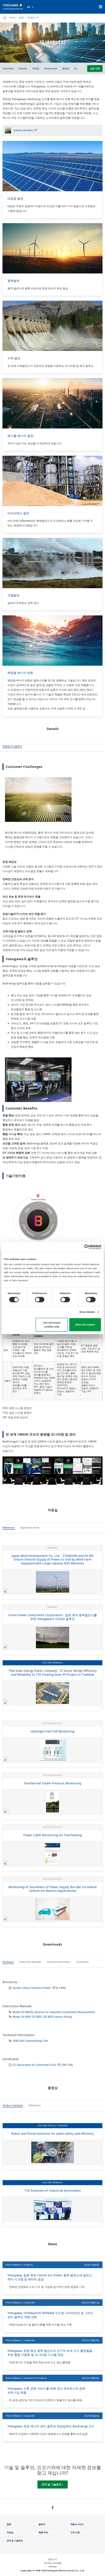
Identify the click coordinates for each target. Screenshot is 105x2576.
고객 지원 (75, 2532)
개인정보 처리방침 (52, 2562)
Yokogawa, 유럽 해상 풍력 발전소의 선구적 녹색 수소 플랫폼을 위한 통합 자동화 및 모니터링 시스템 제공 (49, 2353)
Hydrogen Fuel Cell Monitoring (52, 1731)
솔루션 (42, 2524)
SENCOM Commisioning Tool (30, 2041)
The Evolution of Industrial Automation (52, 2190)
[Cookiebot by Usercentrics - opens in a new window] (86, 1246)
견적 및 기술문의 (52, 2484)
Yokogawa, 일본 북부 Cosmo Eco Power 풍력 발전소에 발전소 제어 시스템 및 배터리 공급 (49, 2277)
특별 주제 (43, 2532)
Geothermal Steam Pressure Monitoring (52, 1783)
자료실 (10, 2532)
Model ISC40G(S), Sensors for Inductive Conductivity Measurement (53, 2012)
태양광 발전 (15, 198)
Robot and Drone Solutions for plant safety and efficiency (52, 2133)
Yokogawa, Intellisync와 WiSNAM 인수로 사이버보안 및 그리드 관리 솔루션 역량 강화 (50, 2315)
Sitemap (52, 2566)
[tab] (12, 746)
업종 (21, 17)
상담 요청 (95, 68)
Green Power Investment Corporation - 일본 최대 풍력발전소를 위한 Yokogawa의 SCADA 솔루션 (52, 1617)
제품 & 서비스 (77, 2524)
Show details (87, 1311)
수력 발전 (13, 358)
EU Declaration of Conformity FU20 (36, 2065)
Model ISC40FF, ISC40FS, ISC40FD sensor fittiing (42, 2017)
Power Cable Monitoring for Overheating (52, 1835)
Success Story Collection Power (33, 1988)
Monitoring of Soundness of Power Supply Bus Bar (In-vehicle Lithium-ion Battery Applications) (52, 1889)
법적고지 (52, 2559)
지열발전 (13, 595)
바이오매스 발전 (18, 513)
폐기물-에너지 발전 (20, 436)
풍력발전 (13, 281)
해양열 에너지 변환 (20, 673)
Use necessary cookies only (51, 1324)
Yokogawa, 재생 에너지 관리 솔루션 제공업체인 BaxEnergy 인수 (51, 2426)
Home (12, 17)
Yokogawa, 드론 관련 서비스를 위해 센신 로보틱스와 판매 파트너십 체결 (46, 2390)
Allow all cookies (85, 1324)
